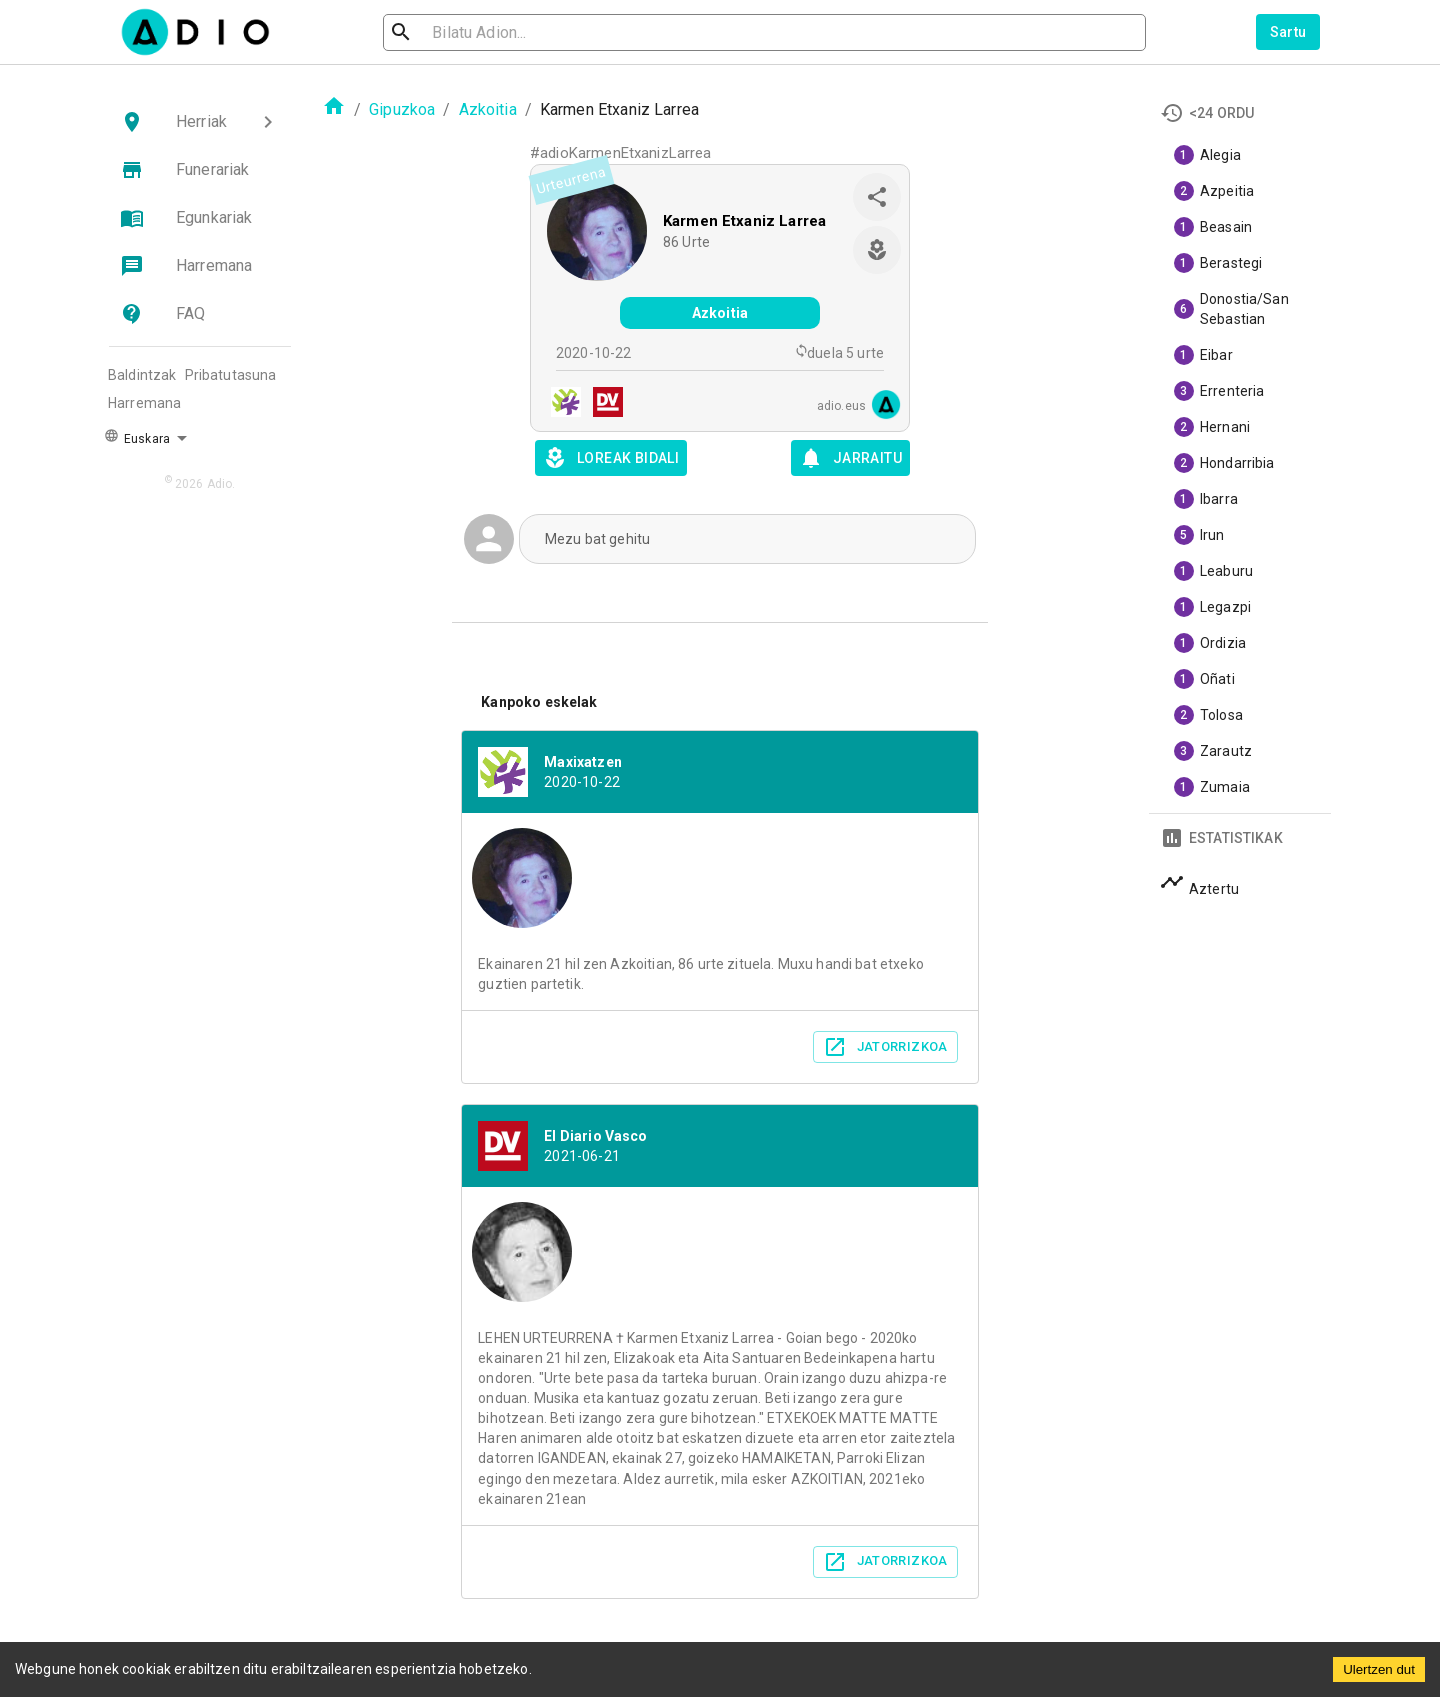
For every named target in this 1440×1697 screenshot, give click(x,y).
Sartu (1288, 32)
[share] (877, 197)
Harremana (144, 403)
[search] (466, 32)
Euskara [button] (137, 437)
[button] (200, 122)
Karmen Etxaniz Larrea (744, 221)
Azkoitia (488, 109)
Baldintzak (142, 375)
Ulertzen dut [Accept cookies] (1379, 1669)
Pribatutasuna (231, 375)
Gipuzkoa (402, 109)
